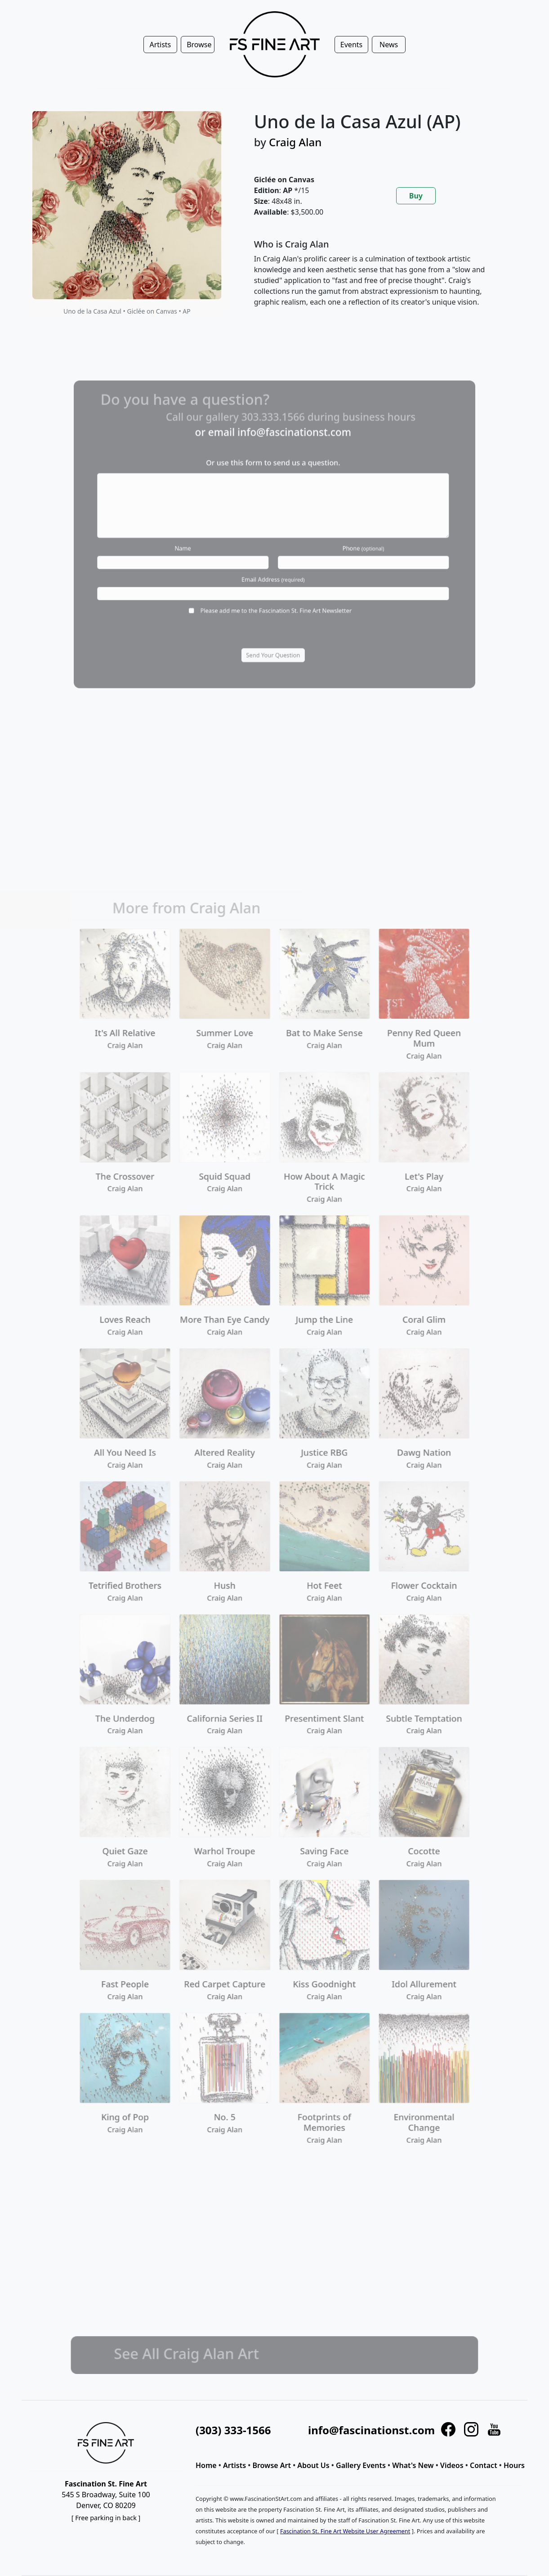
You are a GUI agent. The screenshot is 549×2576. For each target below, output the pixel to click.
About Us (313, 2465)
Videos (452, 2465)
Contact (483, 2465)
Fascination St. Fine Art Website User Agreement (345, 2531)
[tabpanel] (380, 280)
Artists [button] (160, 44)
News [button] (388, 44)
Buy (416, 196)
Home (206, 2465)
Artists (234, 2465)
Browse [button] (199, 44)
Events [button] (351, 44)
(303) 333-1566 (233, 2430)
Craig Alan (295, 142)
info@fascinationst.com (371, 2430)
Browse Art (271, 2465)
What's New (412, 2465)
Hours (514, 2465)
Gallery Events (361, 2465)
